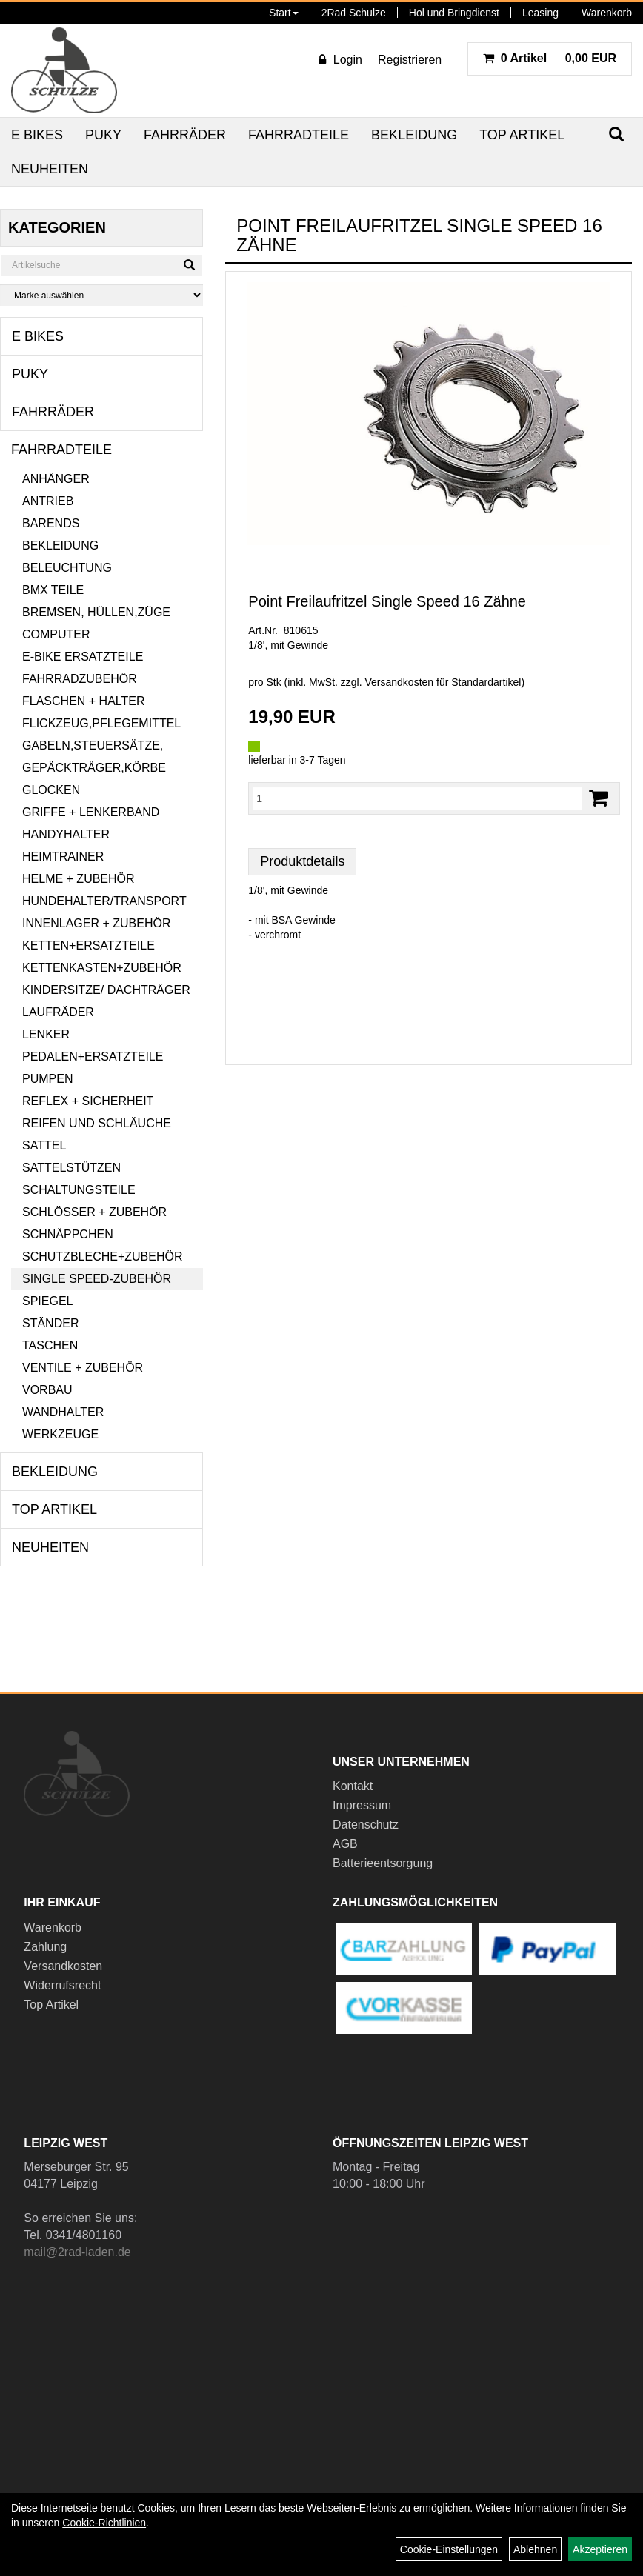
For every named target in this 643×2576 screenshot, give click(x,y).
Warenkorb (607, 12)
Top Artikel (521, 134)
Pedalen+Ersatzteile (92, 1056)
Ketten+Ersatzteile (88, 945)
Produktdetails (302, 861)
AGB (345, 1844)
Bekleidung (414, 134)
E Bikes (37, 134)
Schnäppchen (67, 1234)
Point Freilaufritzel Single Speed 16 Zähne (387, 601)
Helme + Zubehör (78, 878)
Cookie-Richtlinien (104, 2523)
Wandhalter (63, 1412)
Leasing (540, 12)
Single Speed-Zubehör (96, 1278)
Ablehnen (535, 2549)
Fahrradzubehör (79, 679)
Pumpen (47, 1078)
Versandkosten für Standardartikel (442, 682)
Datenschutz (366, 1824)
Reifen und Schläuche (96, 1123)
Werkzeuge (60, 1434)
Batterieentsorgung (383, 1863)
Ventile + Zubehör (82, 1367)
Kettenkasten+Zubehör (101, 967)
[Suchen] (189, 265)
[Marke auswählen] (101, 295)
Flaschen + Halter (83, 701)
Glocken (51, 790)
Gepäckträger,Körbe (94, 767)
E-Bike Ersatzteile (82, 656)
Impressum (362, 1805)
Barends (50, 523)
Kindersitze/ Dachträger (106, 990)
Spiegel (47, 1301)
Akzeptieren (600, 2549)
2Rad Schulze (354, 12)
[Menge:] (417, 798)
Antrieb (47, 501)
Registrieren (410, 59)
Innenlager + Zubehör (96, 923)
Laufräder (58, 1012)
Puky (103, 134)
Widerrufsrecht (62, 1985)
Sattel (44, 1145)
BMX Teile (53, 590)
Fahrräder (185, 134)
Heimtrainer (63, 856)
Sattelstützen (71, 1167)
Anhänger (56, 479)
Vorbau (47, 1390)
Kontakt (353, 1786)
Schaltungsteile (79, 1190)
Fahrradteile (298, 134)
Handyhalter (66, 834)
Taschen (50, 1345)
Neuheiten (49, 168)
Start (284, 12)
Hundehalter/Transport (104, 901)
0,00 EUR (549, 58)
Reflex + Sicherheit (87, 1101)
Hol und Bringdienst (454, 12)
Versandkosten (63, 1966)
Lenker (46, 1034)
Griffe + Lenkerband (90, 812)
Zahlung (45, 1947)
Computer (56, 634)
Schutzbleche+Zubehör (102, 1256)
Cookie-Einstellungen (449, 2549)
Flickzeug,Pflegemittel (101, 723)
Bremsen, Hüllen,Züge (96, 612)
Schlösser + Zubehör (94, 1212)
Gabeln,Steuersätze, (92, 745)
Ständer (50, 1323)
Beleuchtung (67, 567)
